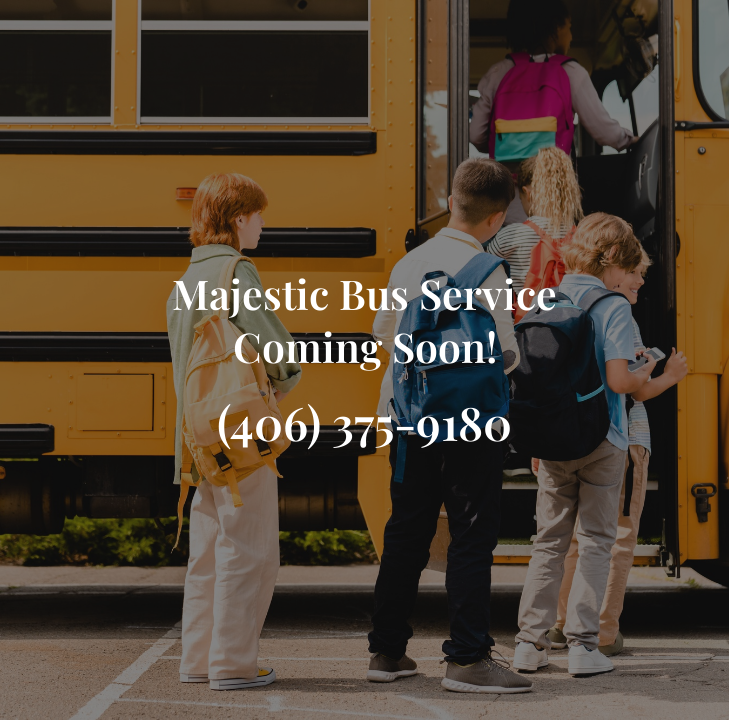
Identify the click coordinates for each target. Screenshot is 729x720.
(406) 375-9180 (364, 422)
